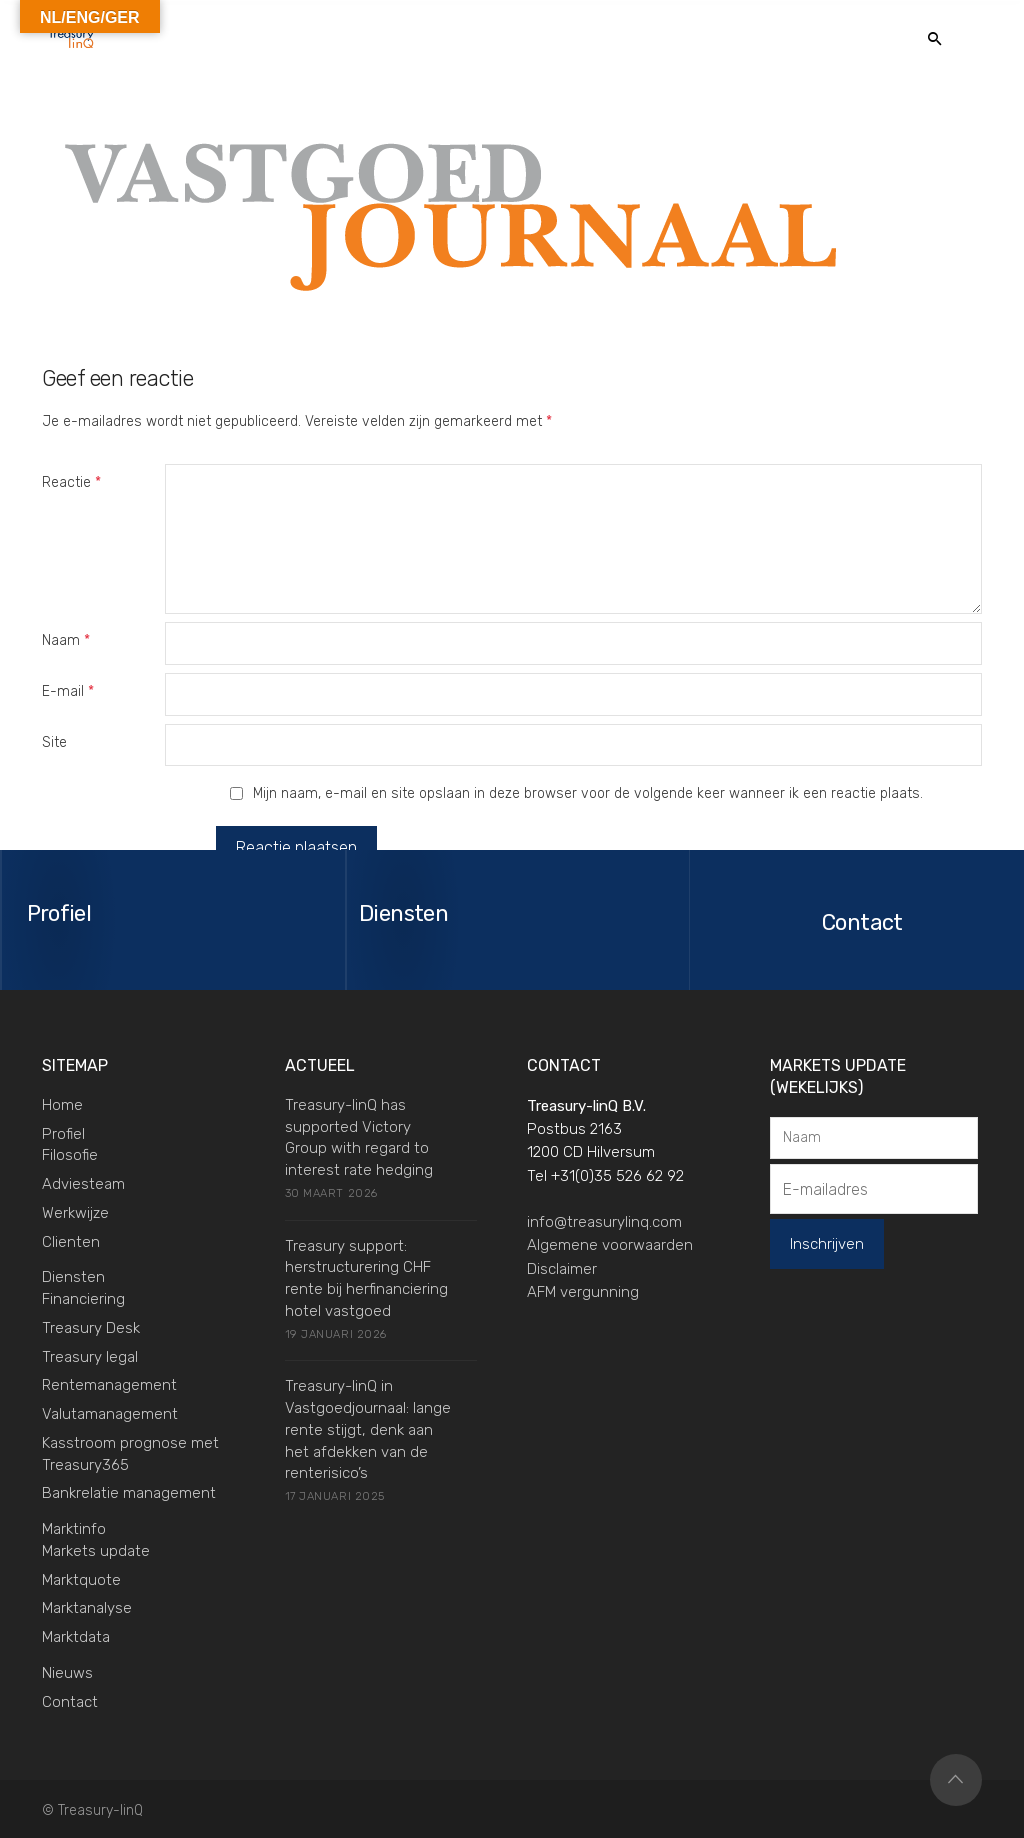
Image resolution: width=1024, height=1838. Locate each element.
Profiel (63, 1132)
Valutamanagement (110, 1413)
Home (62, 1104)
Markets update (96, 1550)
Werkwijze (75, 1212)
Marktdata (76, 1636)
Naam (66, 640)
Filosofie (70, 1154)
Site (54, 742)
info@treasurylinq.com (604, 1221)
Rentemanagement (109, 1384)
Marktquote (81, 1578)
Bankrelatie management (129, 1492)
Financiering (83, 1298)
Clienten (71, 1240)
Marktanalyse (87, 1607)
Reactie (71, 482)
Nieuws (67, 1672)
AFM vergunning (583, 1291)
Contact (70, 1700)
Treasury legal (90, 1355)
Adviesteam (83, 1183)
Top (956, 1779)
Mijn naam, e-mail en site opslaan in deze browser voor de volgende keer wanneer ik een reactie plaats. (588, 793)
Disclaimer (562, 1267)
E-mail (68, 691)
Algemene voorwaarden (610, 1244)
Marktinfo (74, 1528)
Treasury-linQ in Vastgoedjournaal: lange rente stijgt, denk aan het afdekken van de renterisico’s (368, 1428)
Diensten (73, 1276)
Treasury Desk (91, 1327)
